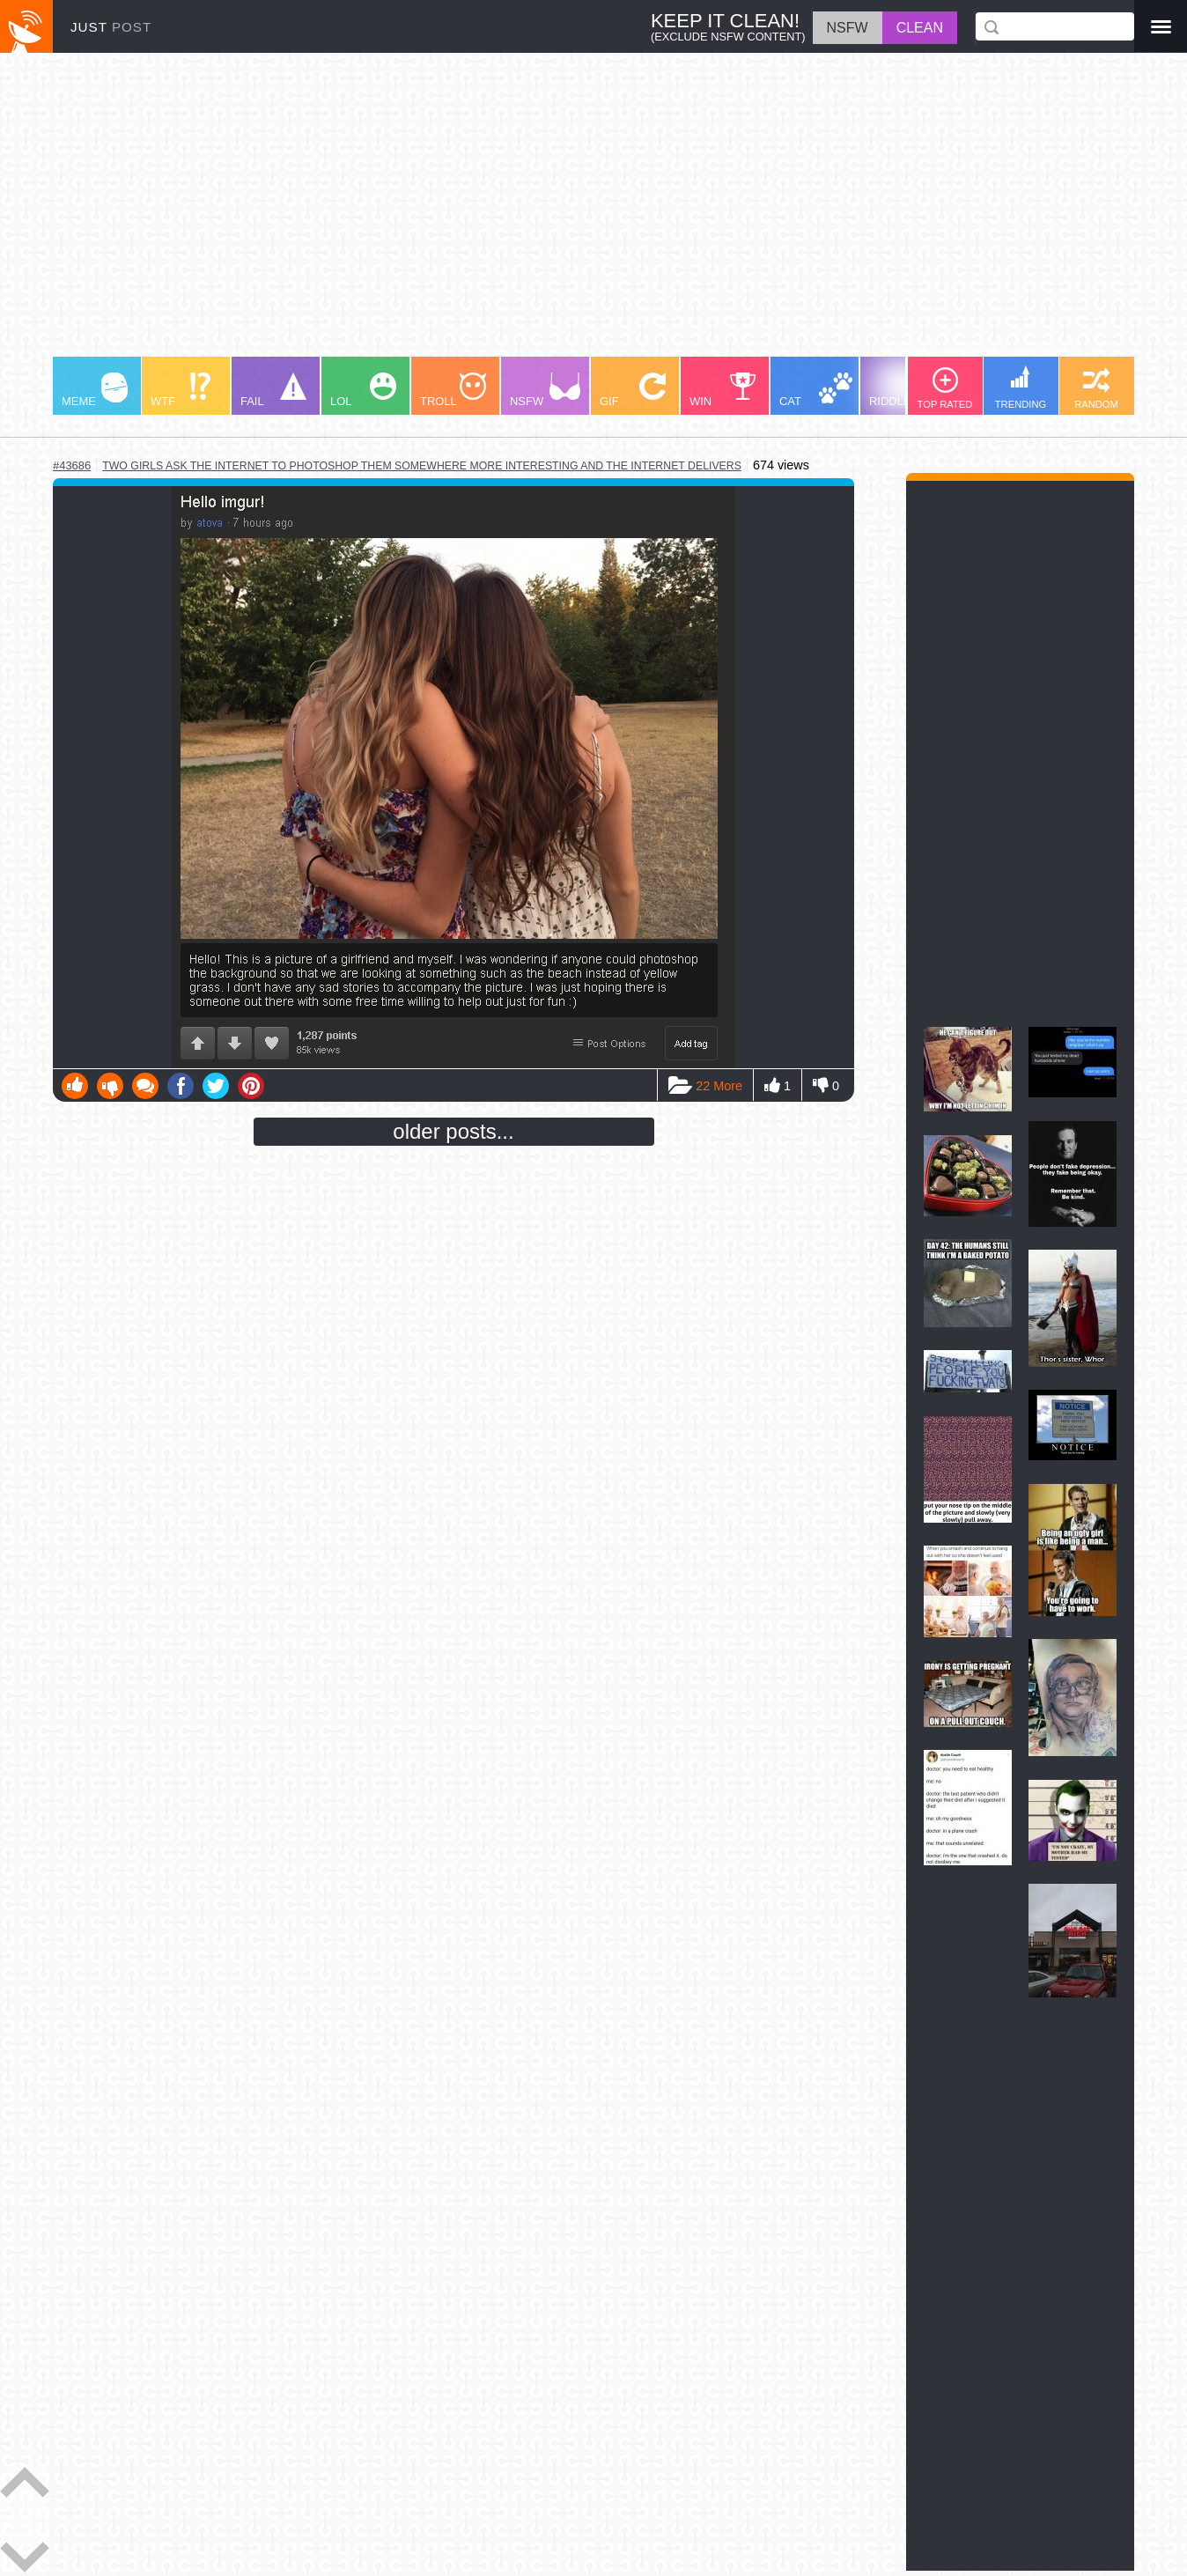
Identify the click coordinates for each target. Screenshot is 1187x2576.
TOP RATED (945, 388)
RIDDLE (904, 389)
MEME (95, 390)
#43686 (72, 465)
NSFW (545, 390)
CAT (815, 390)
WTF (180, 390)
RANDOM (1096, 388)
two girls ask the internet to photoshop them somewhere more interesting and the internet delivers (421, 466)
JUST (110, 26)
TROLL (453, 390)
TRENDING (1020, 387)
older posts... (453, 1131)
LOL (363, 390)
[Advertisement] (581, 213)
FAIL (273, 390)
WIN (722, 390)
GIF (633, 390)
